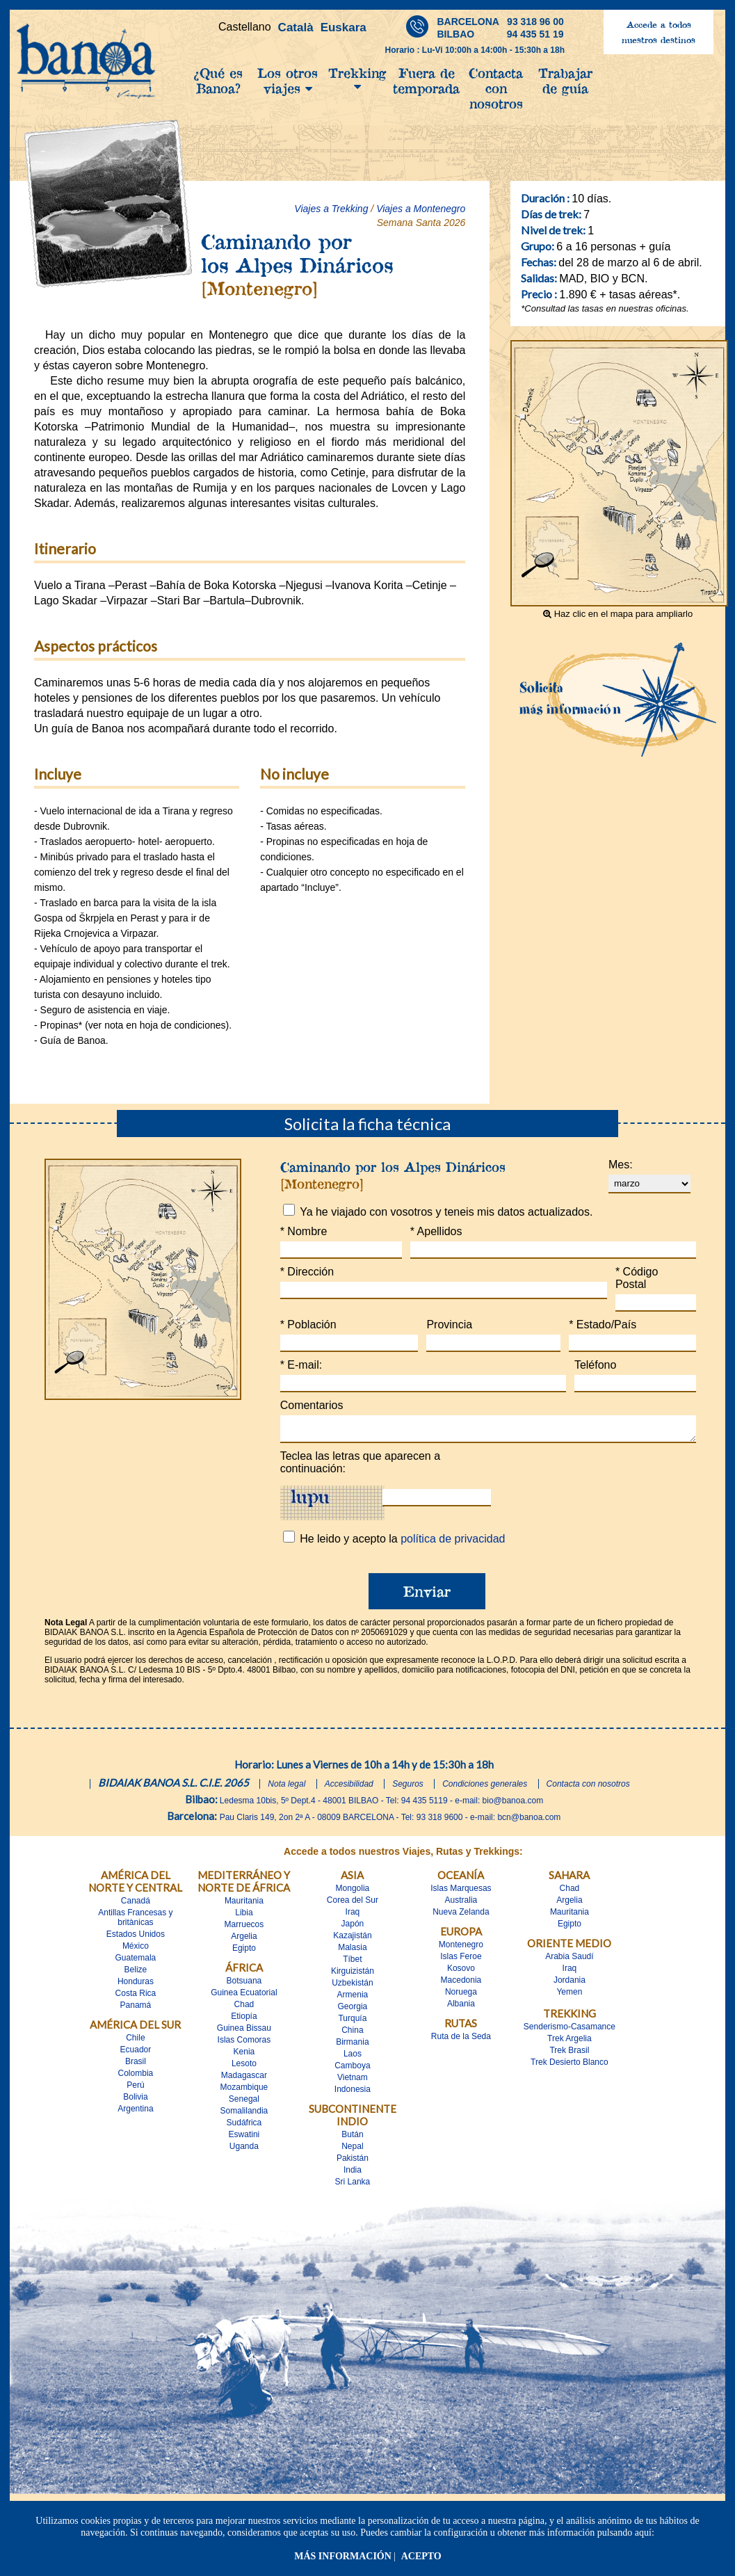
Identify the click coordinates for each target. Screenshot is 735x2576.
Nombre (304, 1231)
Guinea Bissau (244, 2032)
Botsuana (244, 1985)
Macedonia (461, 1984)
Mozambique (244, 2091)
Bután (352, 2138)
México (135, 1950)
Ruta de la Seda (461, 2040)
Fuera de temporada (426, 80)
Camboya (352, 2070)
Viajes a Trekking (331, 208)
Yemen (569, 1996)
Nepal (352, 2150)
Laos (353, 2058)
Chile (135, 2042)
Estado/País (602, 1324)
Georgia (353, 2010)
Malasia (352, 1951)
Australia (461, 1904)
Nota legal (286, 1788)
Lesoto (244, 2067)
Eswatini (244, 2138)
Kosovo (461, 1972)
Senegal (244, 2103)
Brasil (135, 2065)
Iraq (353, 1916)
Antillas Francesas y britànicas (135, 1921)
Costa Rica (135, 1997)
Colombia (136, 2077)
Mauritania (244, 1905)
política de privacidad (453, 1543)
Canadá (135, 1905)
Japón (352, 1928)
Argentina (135, 2113)
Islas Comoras (244, 2044)
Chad (244, 2008)
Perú (135, 2089)
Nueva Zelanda (461, 1916)
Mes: (620, 1164)
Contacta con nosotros (496, 88)
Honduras (136, 1985)
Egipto (244, 1952)
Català (296, 27)
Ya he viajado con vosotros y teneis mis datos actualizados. (446, 1212)
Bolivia (135, 2101)
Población (308, 1324)
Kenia (244, 2056)
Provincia (449, 1324)
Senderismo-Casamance (569, 2031)
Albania (461, 2008)
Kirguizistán (352, 1975)
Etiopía (244, 2020)
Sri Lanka (353, 2186)
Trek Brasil (569, 2054)
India (353, 2174)
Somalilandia (244, 2115)
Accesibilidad (349, 1788)
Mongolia (353, 1892)
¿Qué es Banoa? (218, 80)
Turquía (352, 2022)
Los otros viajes (287, 80)
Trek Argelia (569, 2042)
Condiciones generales (484, 1788)
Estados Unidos (135, 1938)
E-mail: (301, 1365)
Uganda (244, 2150)
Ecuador (136, 2054)
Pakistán (353, 2162)
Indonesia (352, 2093)
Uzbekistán (352, 1987)
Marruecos (244, 1928)
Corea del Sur (352, 1904)
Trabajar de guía (565, 80)
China (352, 2034)
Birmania (352, 2046)
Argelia (244, 1940)
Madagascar (244, 2079)
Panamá (136, 2009)
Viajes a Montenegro (420, 208)
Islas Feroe (460, 1960)
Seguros (407, 1788)
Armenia (353, 1999)
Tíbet (352, 1963)
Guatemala (135, 1962)
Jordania (569, 1984)
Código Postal (636, 1278)
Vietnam (352, 2081)
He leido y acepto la (402, 1543)
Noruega (461, 1996)
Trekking (357, 79)
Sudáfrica (244, 2127)
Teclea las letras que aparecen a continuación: (360, 1466)
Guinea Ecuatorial (244, 1997)
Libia (243, 1917)
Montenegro (461, 1949)
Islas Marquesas (460, 1892)
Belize (135, 1974)
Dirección (307, 1272)
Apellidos (436, 1231)
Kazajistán (352, 1940)
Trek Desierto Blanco (569, 2066)
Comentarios (312, 1405)
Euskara (343, 27)
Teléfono (595, 1365)
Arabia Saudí (569, 1960)
